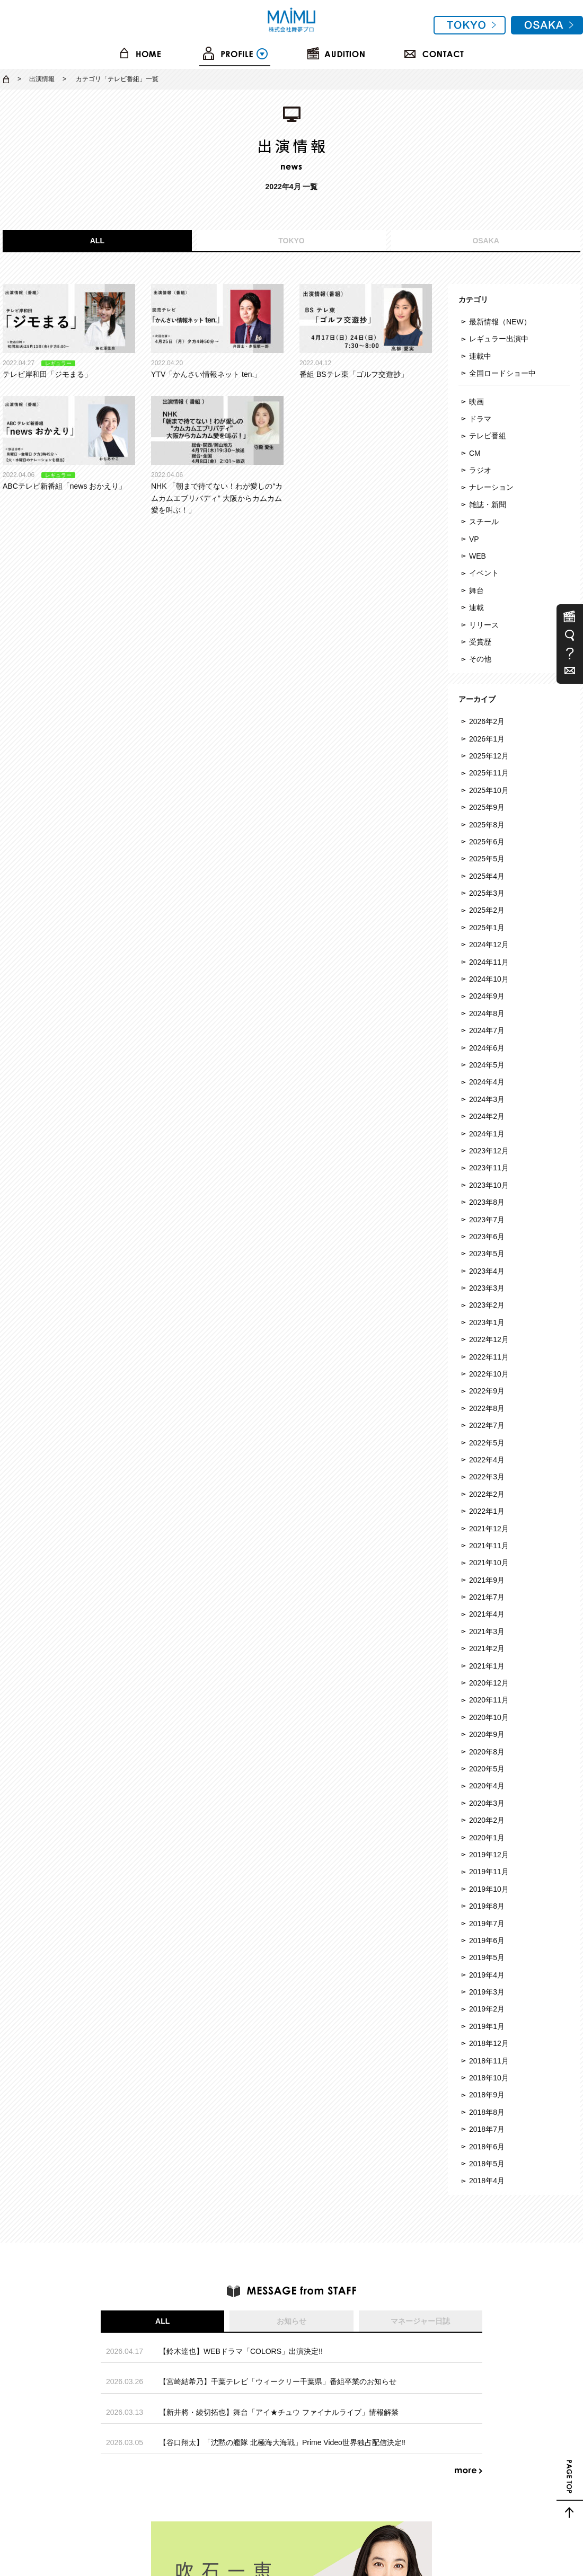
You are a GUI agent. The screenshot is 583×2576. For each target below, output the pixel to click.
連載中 (480, 356)
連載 (476, 607)
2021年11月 (489, 1545)
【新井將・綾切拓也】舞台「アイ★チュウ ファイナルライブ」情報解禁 (279, 2412)
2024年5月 (487, 1065)
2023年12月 (489, 1150)
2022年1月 (487, 1511)
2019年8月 (487, 1906)
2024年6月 (487, 1048)
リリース (484, 625)
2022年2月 (487, 1494)
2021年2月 (487, 1648)
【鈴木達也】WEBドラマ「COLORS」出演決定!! (241, 2351)
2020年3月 (487, 1803)
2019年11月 (489, 1871)
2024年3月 (487, 1099)
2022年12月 (489, 1339)
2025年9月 (487, 807)
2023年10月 (489, 1185)
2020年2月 (487, 1820)
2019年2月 (487, 2009)
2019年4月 (487, 1975)
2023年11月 (489, 1167)
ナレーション (491, 487)
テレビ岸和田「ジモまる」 (69, 331)
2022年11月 (489, 1357)
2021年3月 (487, 1631)
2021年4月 (487, 1614)
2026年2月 (487, 721)
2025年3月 (487, 893)
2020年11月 (489, 1700)
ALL (97, 240)
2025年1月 (487, 927)
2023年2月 (487, 1305)
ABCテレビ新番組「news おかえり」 (69, 443)
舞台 (476, 590)
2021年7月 (487, 1597)
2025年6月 (487, 841)
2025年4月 (487, 876)
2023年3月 (487, 1288)
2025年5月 (487, 858)
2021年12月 (489, 1528)
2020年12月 (489, 1683)
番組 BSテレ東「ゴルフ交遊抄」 (365, 331)
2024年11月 (489, 962)
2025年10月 (489, 790)
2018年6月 (487, 2146)
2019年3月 (487, 1992)
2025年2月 (487, 910)
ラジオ (480, 470)
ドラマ (480, 418)
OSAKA (485, 240)
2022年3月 (487, 1476)
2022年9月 (487, 1391)
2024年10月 (489, 979)
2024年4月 (487, 1082)
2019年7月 (487, 1923)
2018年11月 (489, 2061)
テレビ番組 (487, 435)
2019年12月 (489, 1854)
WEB (477, 556)
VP (474, 539)
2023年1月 (487, 1322)
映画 (476, 402)
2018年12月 (489, 2043)
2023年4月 (487, 1271)
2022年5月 (487, 1443)
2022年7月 (487, 1425)
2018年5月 (487, 2163)
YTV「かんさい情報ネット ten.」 (217, 331)
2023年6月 (487, 1236)
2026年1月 (487, 739)
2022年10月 (489, 1374)
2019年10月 (489, 1889)
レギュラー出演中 (498, 338)
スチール (484, 521)
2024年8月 (487, 1013)
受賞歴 (480, 642)
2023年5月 (487, 1253)
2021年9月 (487, 1580)
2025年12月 (489, 756)
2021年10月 (489, 1562)
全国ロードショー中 (502, 373)
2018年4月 (487, 2180)
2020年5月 (487, 1769)
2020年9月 (487, 1734)
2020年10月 (489, 1717)
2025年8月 (487, 825)
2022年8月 (487, 1408)
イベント (484, 573)
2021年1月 (487, 1666)
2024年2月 (487, 1116)
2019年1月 (487, 2026)
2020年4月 (487, 1785)
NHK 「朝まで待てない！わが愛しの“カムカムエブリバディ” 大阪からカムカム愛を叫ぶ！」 (217, 455)
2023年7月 (487, 1219)
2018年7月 (487, 2129)
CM (475, 453)
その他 (480, 659)
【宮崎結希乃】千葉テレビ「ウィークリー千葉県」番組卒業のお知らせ (277, 2381)
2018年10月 (489, 2078)
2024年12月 (489, 944)
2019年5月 (487, 1957)
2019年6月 (487, 1940)
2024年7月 (487, 1030)
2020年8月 (487, 1752)
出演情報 (42, 79)
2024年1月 (487, 1134)
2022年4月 (487, 1459)
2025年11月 (489, 773)
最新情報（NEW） (500, 321)
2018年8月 (487, 2112)
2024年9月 (487, 996)
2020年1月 (487, 1837)
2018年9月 (487, 2094)
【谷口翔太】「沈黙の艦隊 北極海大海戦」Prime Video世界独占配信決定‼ (282, 2442)
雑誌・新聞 (487, 504)
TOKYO (291, 240)
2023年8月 (487, 1202)
